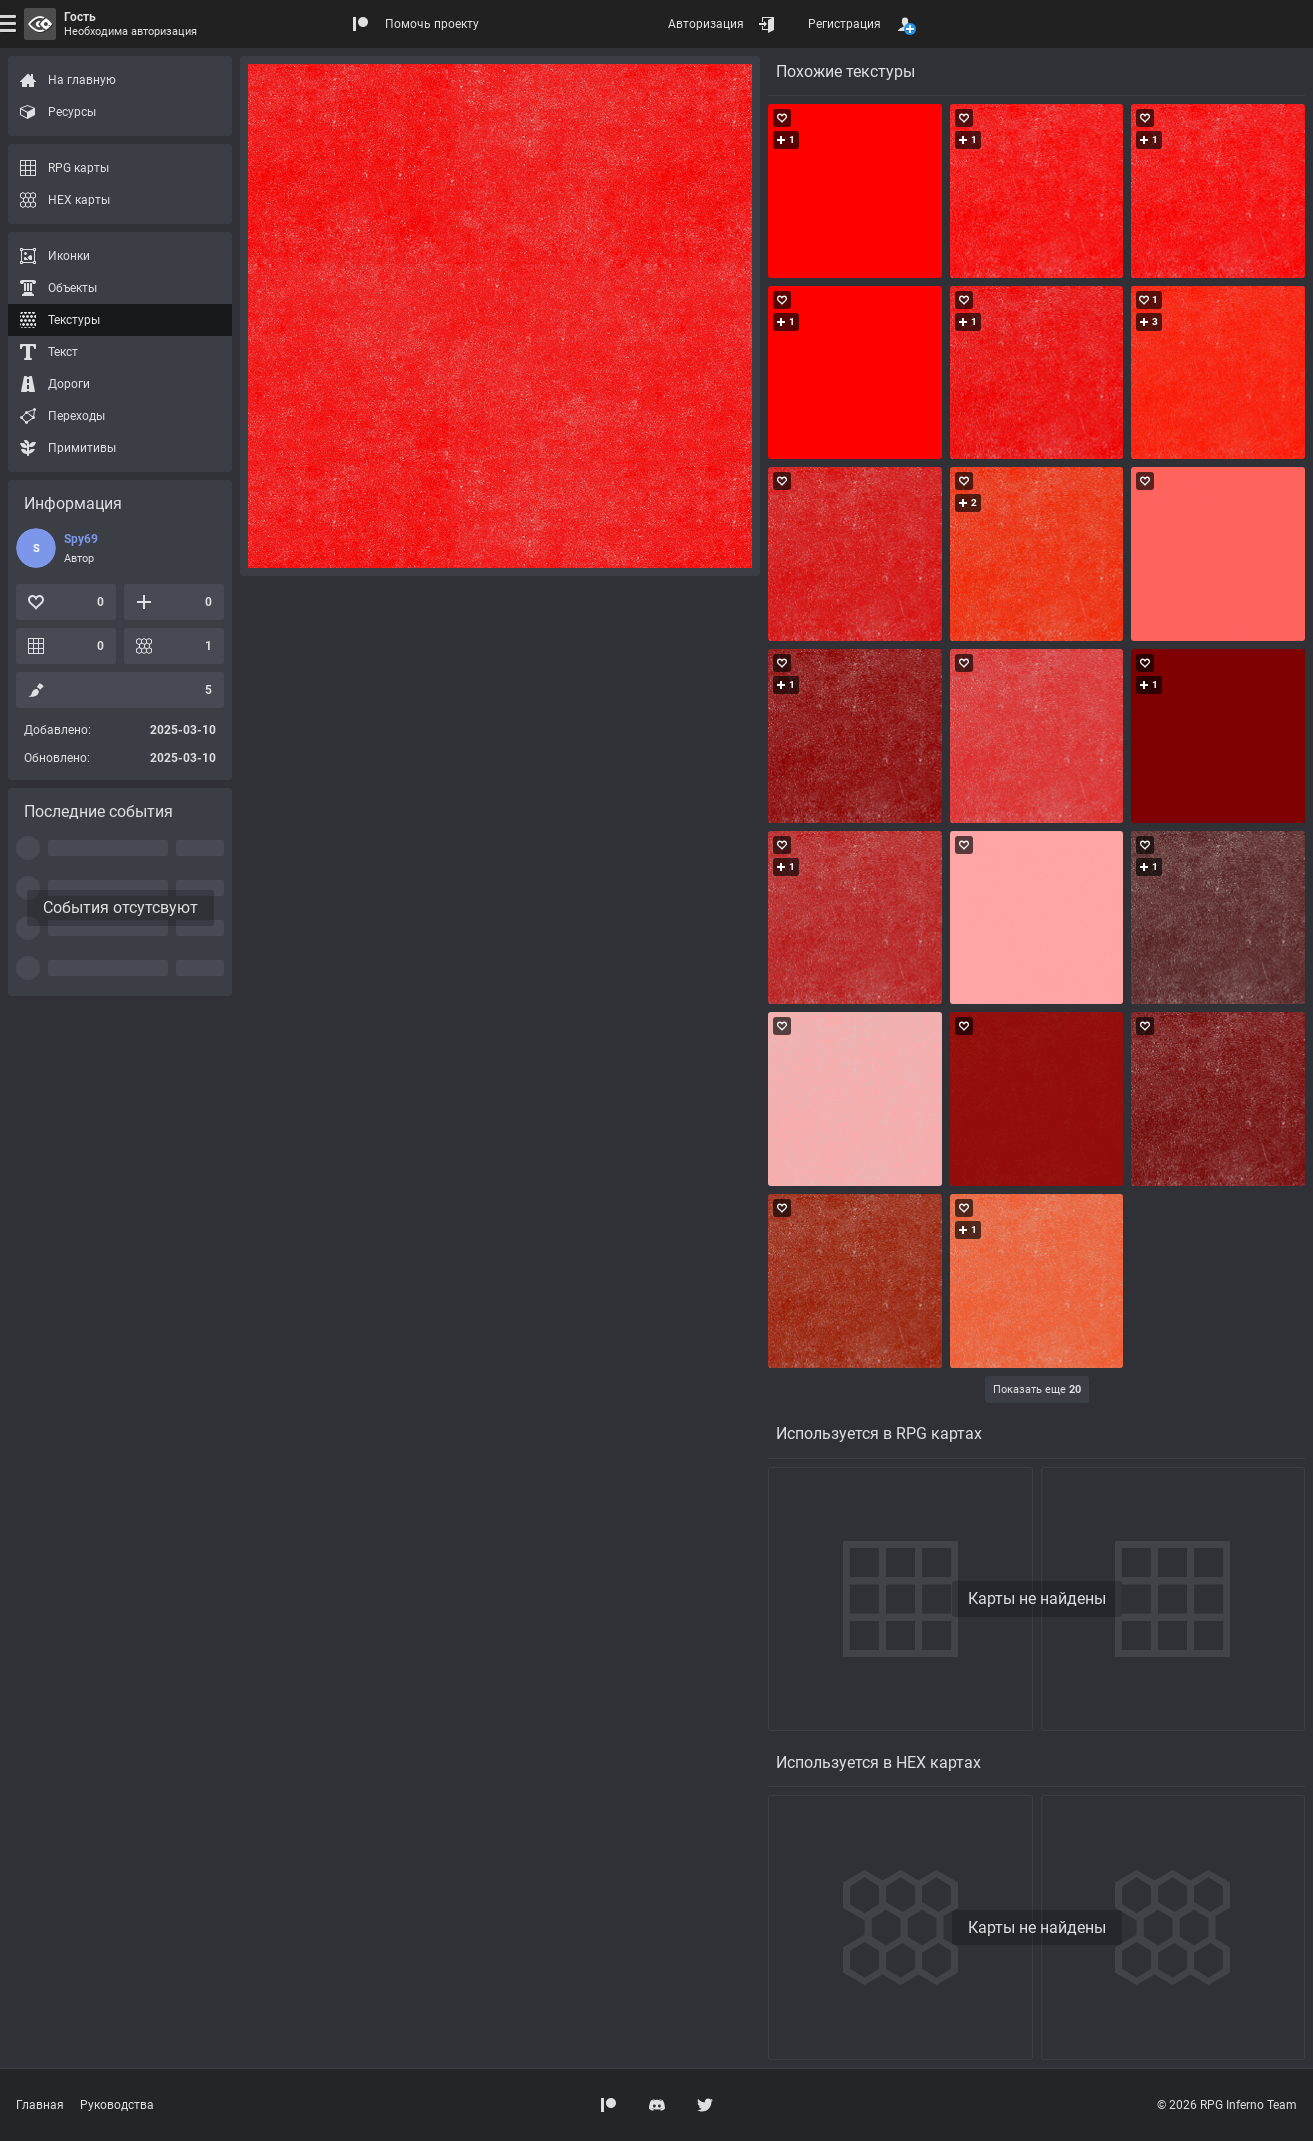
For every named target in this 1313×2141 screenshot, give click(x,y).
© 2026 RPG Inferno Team (1227, 2105)
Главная (40, 2105)
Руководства (117, 2105)
